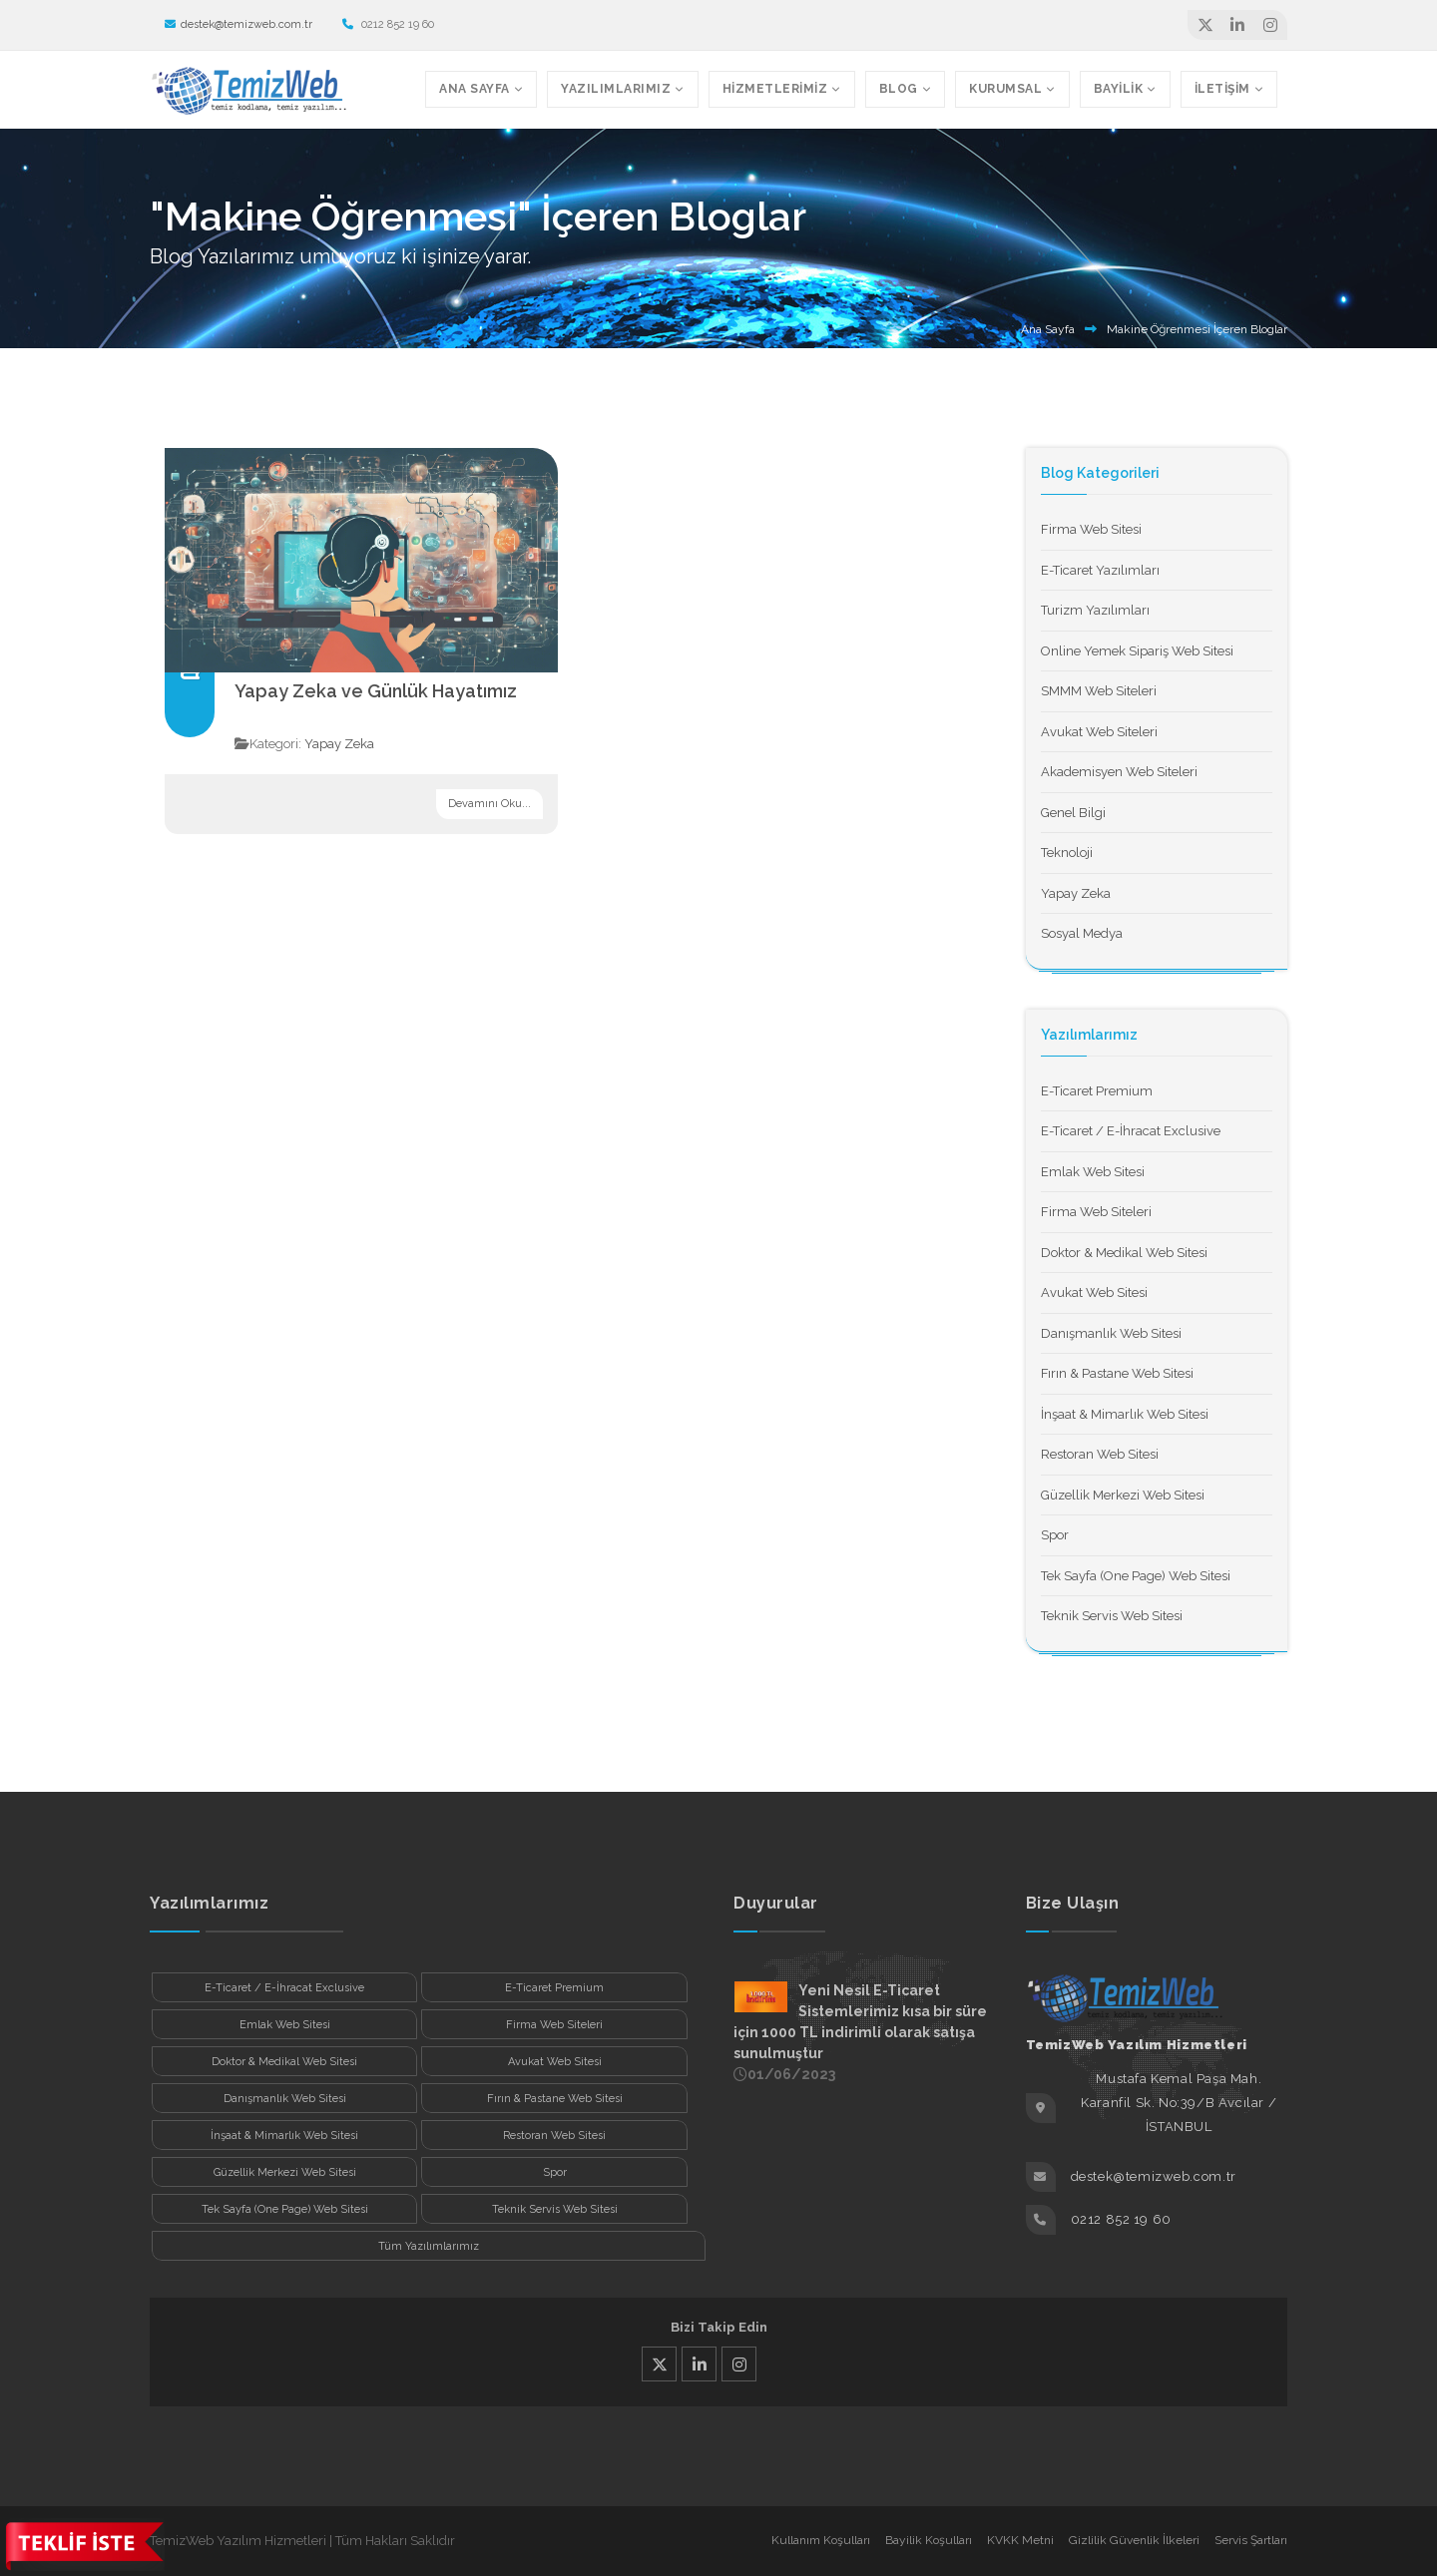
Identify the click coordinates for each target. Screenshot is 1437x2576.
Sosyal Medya (1082, 933)
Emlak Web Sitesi (1093, 1171)
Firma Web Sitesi (1091, 529)
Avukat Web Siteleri (1099, 731)
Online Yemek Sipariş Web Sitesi (1137, 651)
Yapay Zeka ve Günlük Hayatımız (376, 690)
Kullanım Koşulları (820, 2540)
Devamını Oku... (489, 803)
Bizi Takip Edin (719, 2327)
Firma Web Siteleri (1096, 1211)
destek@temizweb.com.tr (238, 24)
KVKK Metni (1020, 2540)
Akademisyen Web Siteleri (1119, 771)
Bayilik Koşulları (928, 2540)
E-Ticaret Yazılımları (1100, 570)
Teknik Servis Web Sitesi (1112, 1615)
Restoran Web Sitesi (1100, 1454)
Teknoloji (1067, 852)
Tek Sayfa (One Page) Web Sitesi (1135, 1575)
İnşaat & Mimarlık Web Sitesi (1124, 1414)
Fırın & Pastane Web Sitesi (1117, 1373)
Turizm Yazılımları (1095, 610)
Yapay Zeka (339, 743)
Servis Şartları (1250, 2540)
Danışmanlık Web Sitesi (1111, 1333)
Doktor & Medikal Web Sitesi (1124, 1252)
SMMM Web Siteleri (1099, 690)
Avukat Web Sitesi (1094, 1292)
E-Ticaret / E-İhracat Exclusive (1130, 1130)
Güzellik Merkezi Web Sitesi (1122, 1495)
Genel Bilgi (1073, 812)
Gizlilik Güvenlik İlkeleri (1134, 2540)
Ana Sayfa (1048, 329)
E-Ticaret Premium (1097, 1090)
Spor (1055, 1534)
